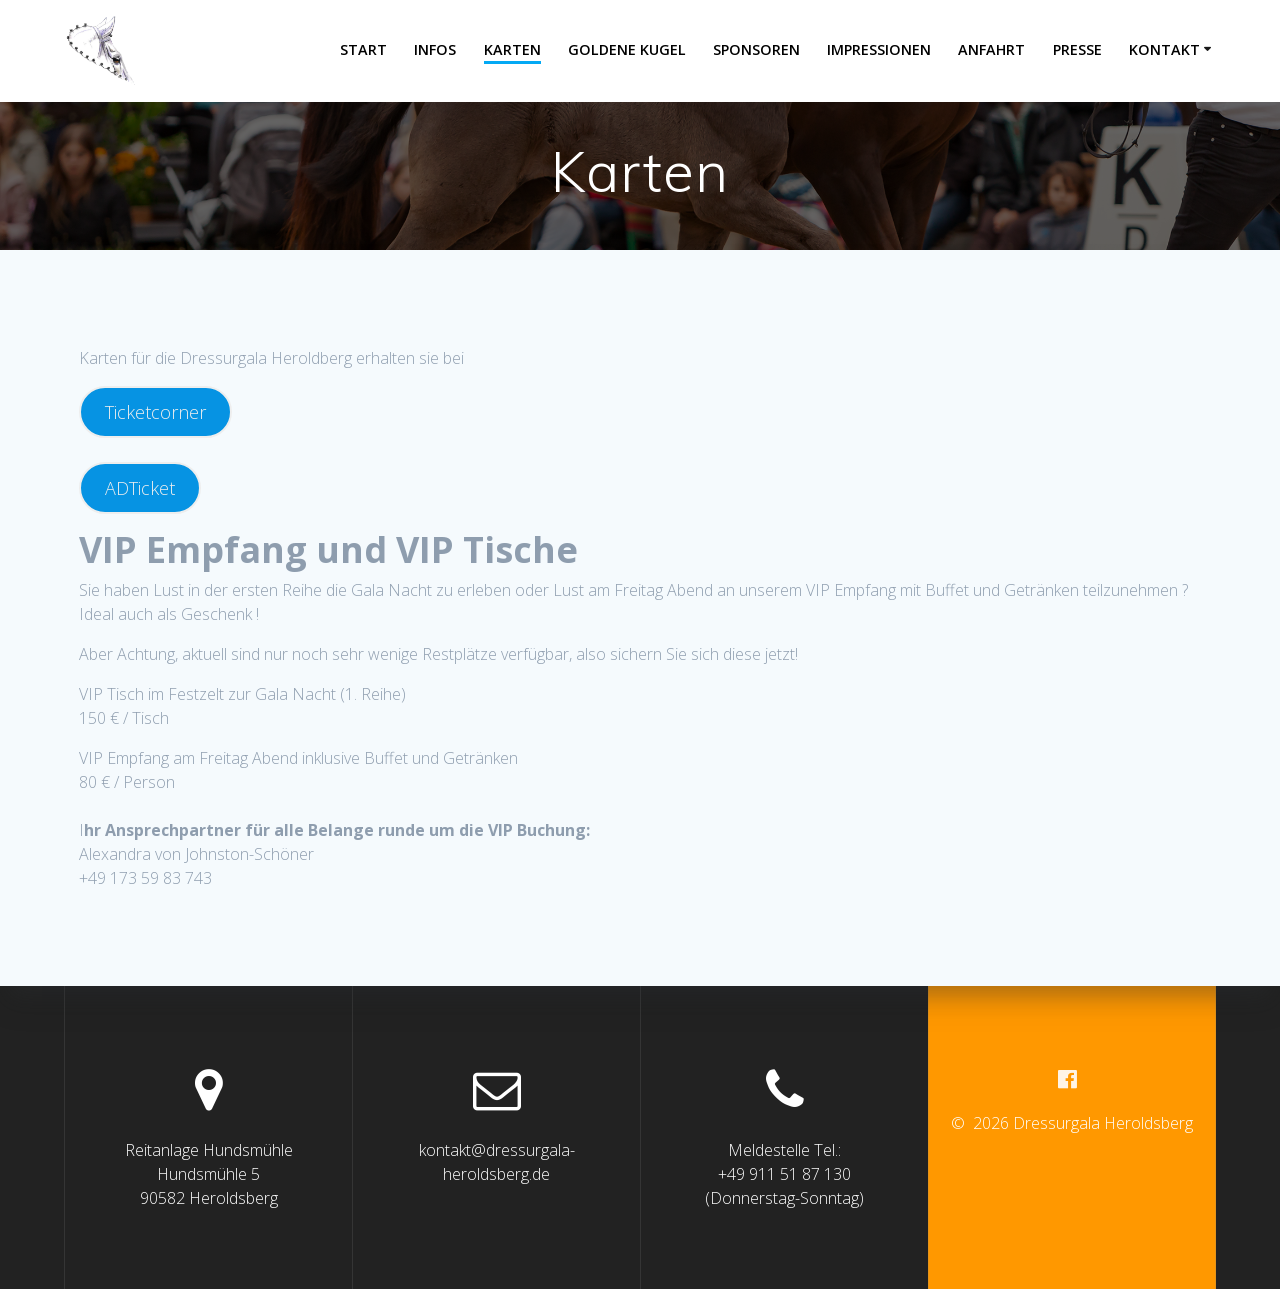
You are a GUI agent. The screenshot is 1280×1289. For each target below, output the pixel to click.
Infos (435, 49)
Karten (512, 49)
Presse (1077, 49)
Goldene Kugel (627, 49)
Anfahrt (991, 49)
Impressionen (879, 49)
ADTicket (140, 488)
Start (363, 49)
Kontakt (1164, 49)
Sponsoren (756, 49)
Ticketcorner (155, 412)
